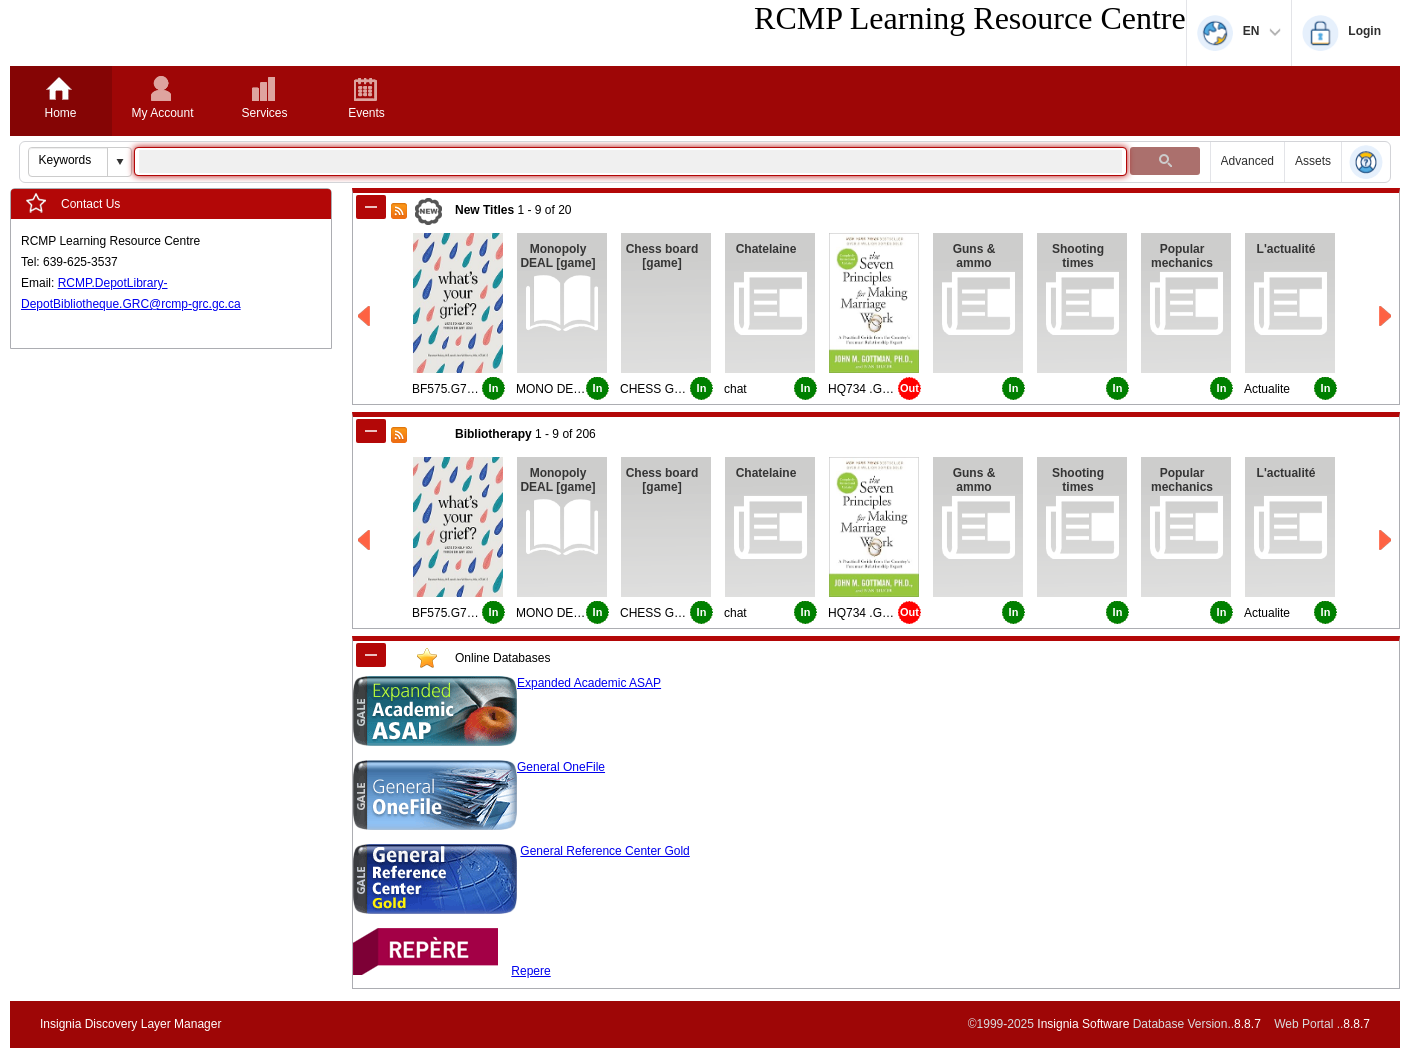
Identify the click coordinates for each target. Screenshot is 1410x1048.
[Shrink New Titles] (371, 207)
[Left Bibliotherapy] (365, 540)
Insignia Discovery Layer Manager (130, 1024)
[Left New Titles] (365, 316)
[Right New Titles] (1386, 316)
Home (60, 113)
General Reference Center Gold (604, 851)
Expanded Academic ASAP (589, 683)
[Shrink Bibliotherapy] (371, 431)
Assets (1313, 161)
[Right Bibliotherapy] (1386, 540)
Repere (530, 971)
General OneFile (561, 767)
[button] (119, 162)
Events (366, 113)
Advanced (1247, 161)
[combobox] (68, 160)
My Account (162, 113)
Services (264, 113)
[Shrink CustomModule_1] (371, 655)
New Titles (484, 210)
